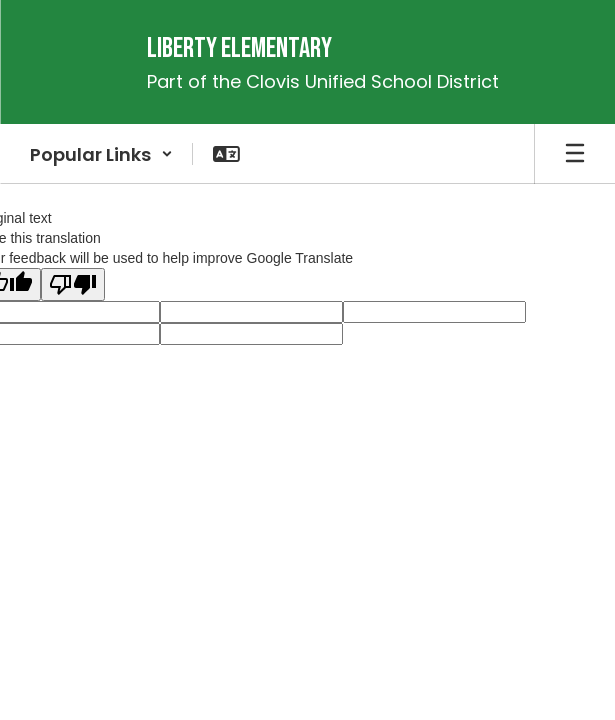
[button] (101, 154)
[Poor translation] (73, 284)
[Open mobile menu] (575, 154)
